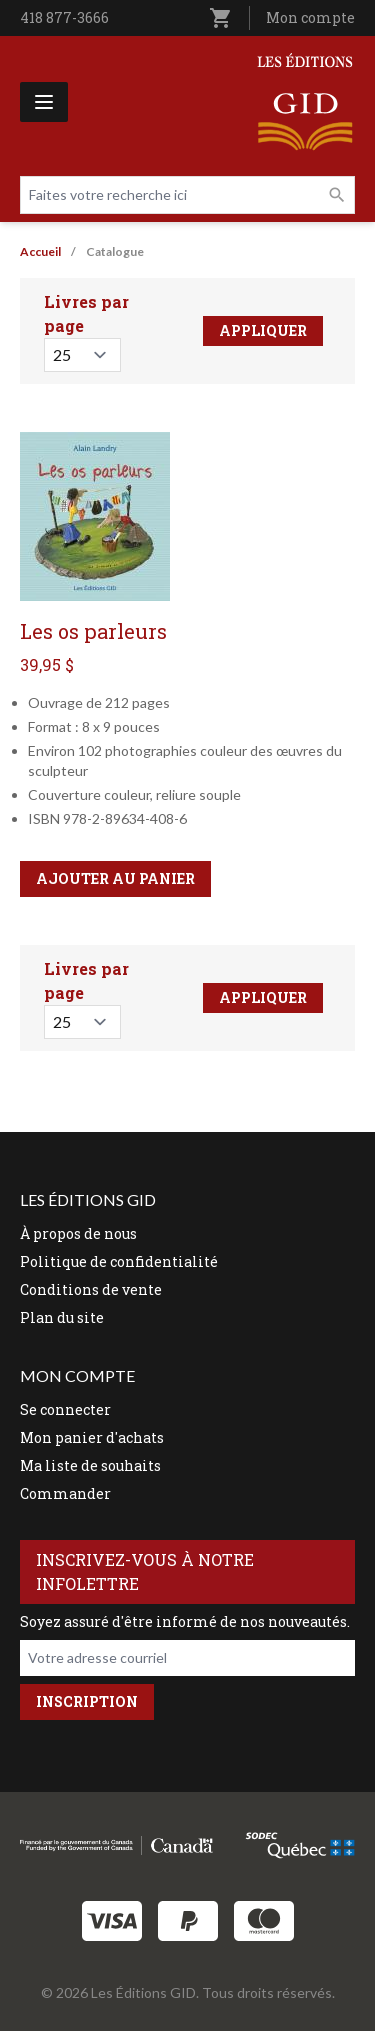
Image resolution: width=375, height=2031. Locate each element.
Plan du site (62, 1317)
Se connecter (65, 1409)
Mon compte (310, 17)
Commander (65, 1493)
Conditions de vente (91, 1289)
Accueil (40, 251)
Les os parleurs (93, 631)
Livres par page (86, 313)
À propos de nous (78, 1233)
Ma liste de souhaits (90, 1465)
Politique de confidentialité (119, 1261)
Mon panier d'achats (92, 1437)
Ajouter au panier (115, 878)
